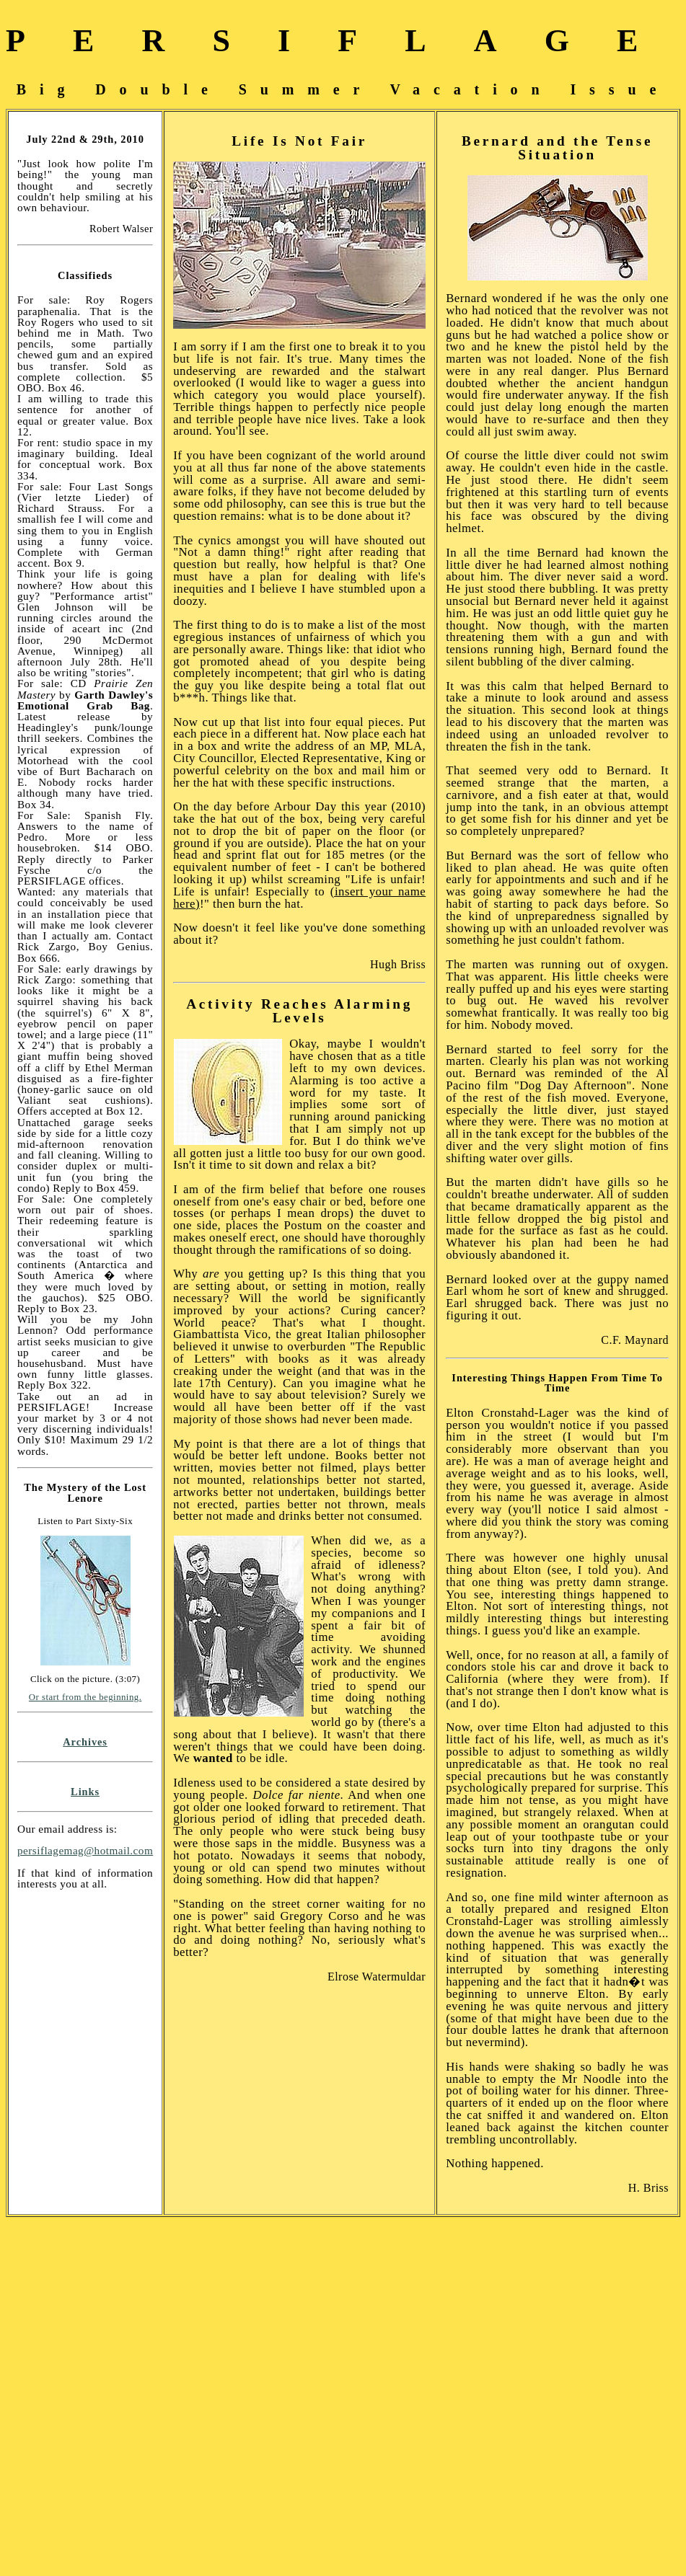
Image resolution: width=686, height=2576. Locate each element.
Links (85, 1791)
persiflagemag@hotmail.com (85, 1850)
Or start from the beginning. (85, 1697)
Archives (85, 1742)
